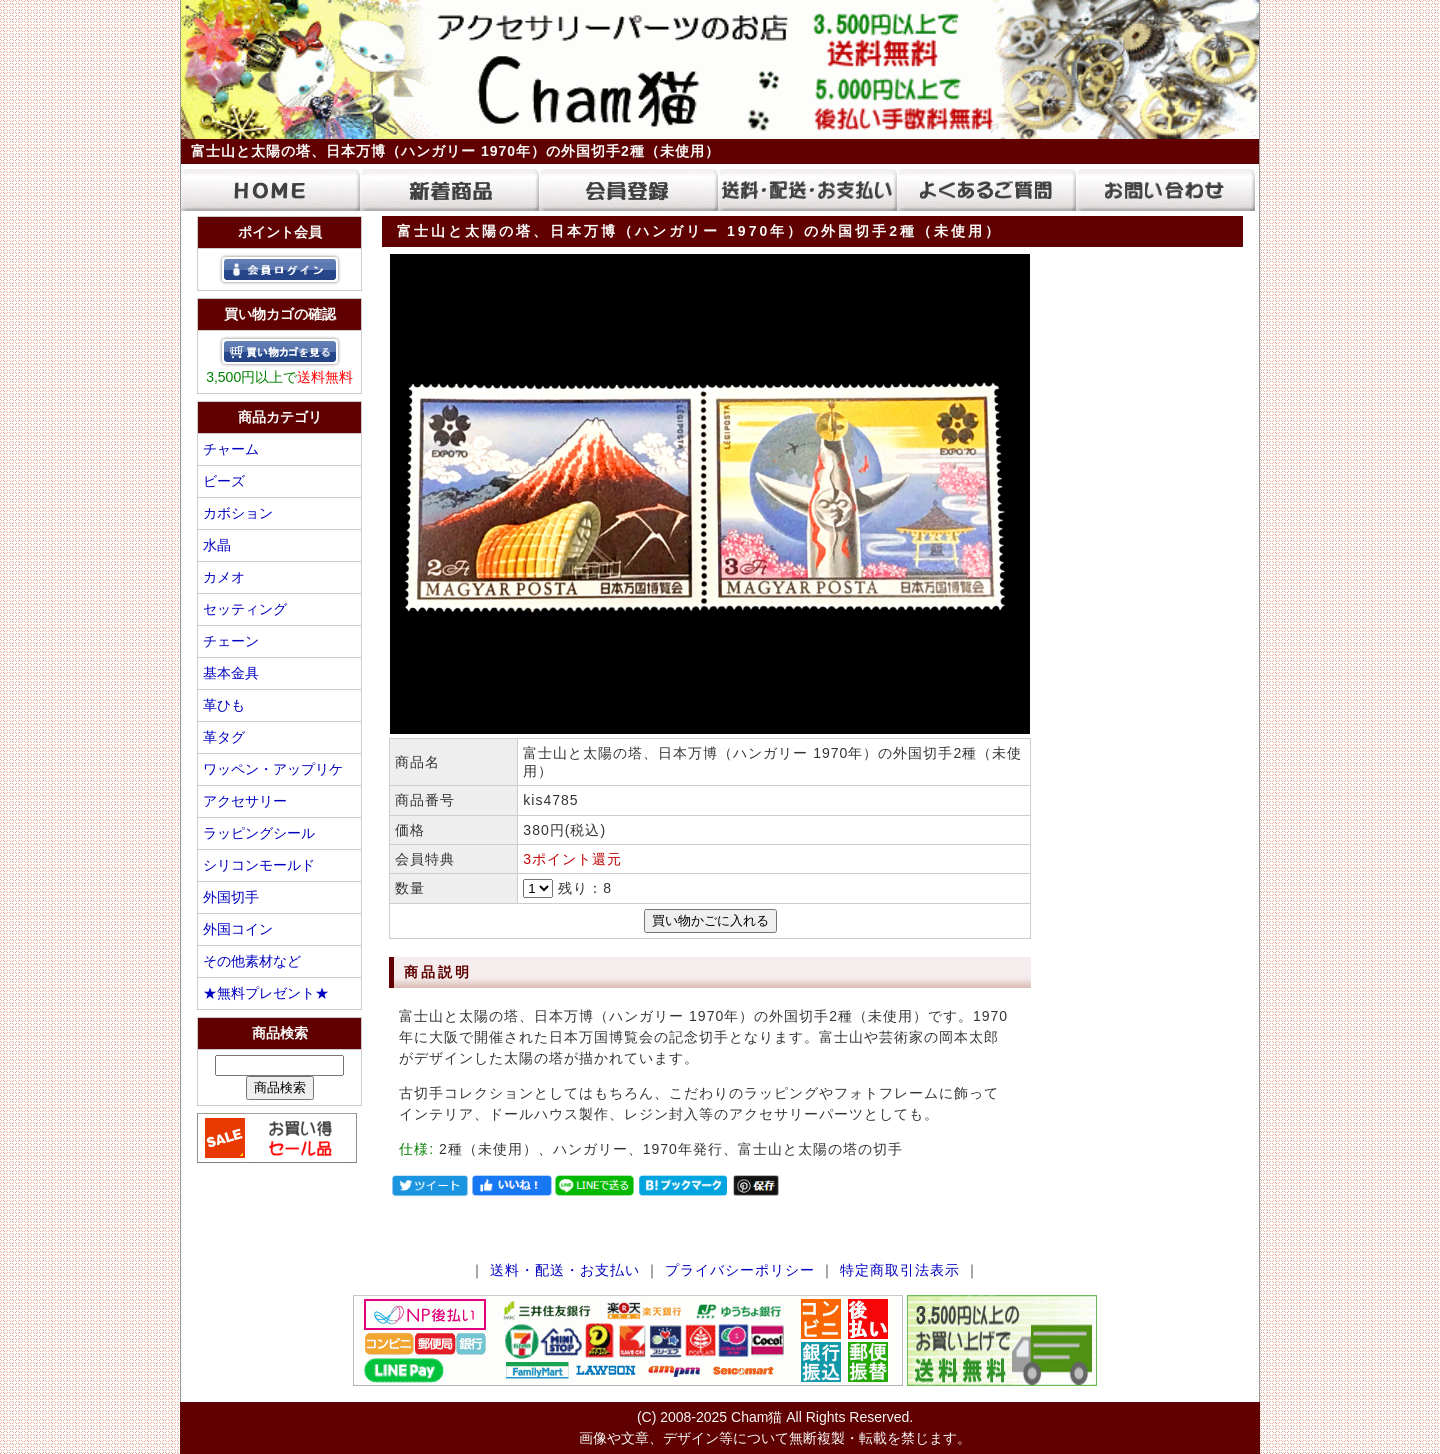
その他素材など (252, 961)
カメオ (224, 577)
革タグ (224, 737)
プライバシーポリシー (740, 1270)
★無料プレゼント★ (266, 993)
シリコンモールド (259, 865)
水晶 (217, 545)
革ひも (224, 705)
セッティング (245, 609)
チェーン (231, 641)
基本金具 (231, 673)
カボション (238, 513)
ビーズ (224, 481)
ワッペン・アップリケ (273, 769)
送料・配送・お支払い (565, 1270)
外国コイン (238, 929)
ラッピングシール (259, 833)
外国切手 (231, 897)
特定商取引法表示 (900, 1270)
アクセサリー (245, 801)
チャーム (231, 449)
